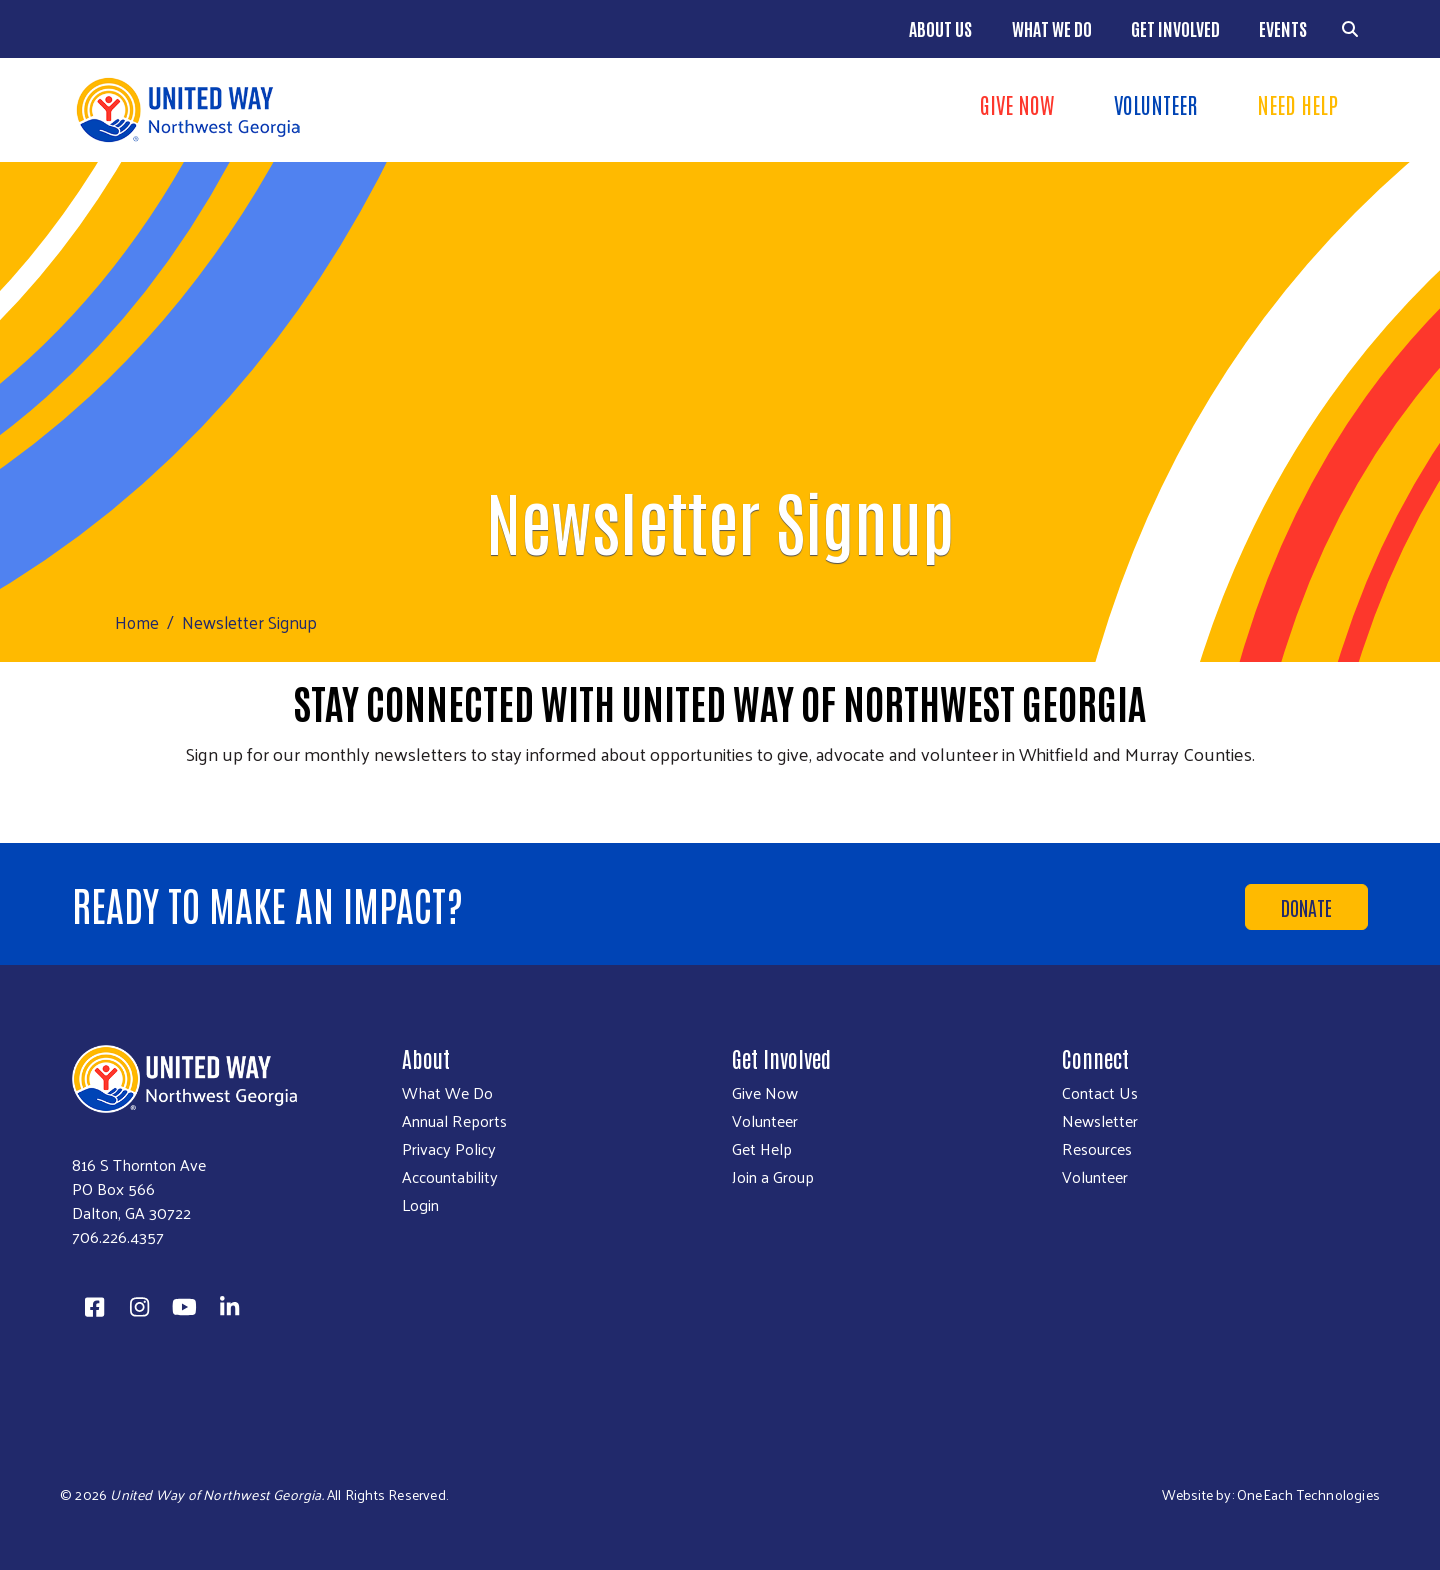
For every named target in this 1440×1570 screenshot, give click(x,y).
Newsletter (1100, 1121)
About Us (940, 28)
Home (137, 622)
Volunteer (1155, 104)
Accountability (450, 1177)
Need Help (1297, 104)
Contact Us (1100, 1093)
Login (420, 1205)
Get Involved (1175, 28)
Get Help (762, 1149)
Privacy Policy (449, 1149)
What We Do (1052, 28)
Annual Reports (454, 1121)
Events (1283, 28)
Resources (1097, 1149)
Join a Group (773, 1177)
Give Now (1017, 104)
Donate (1306, 907)
